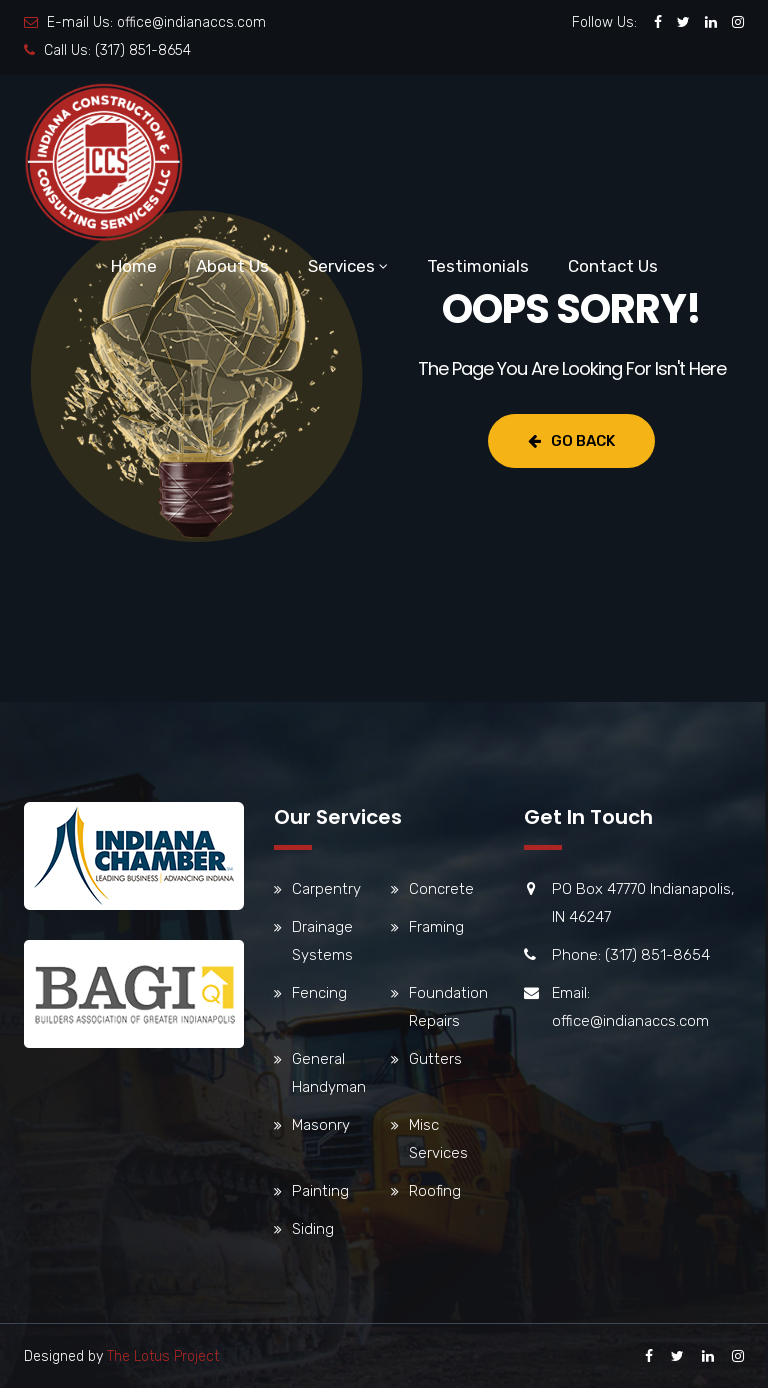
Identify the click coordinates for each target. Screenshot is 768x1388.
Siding (313, 1229)
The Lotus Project (163, 1356)
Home (134, 266)
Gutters (435, 1059)
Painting (320, 1191)
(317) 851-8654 (143, 50)
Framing (436, 927)
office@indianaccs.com (191, 22)
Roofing (435, 1191)
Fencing (319, 993)
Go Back (571, 441)
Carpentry (326, 889)
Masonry (321, 1125)
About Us (232, 266)
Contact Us (613, 266)
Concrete (441, 889)
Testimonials (478, 266)
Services (341, 266)
